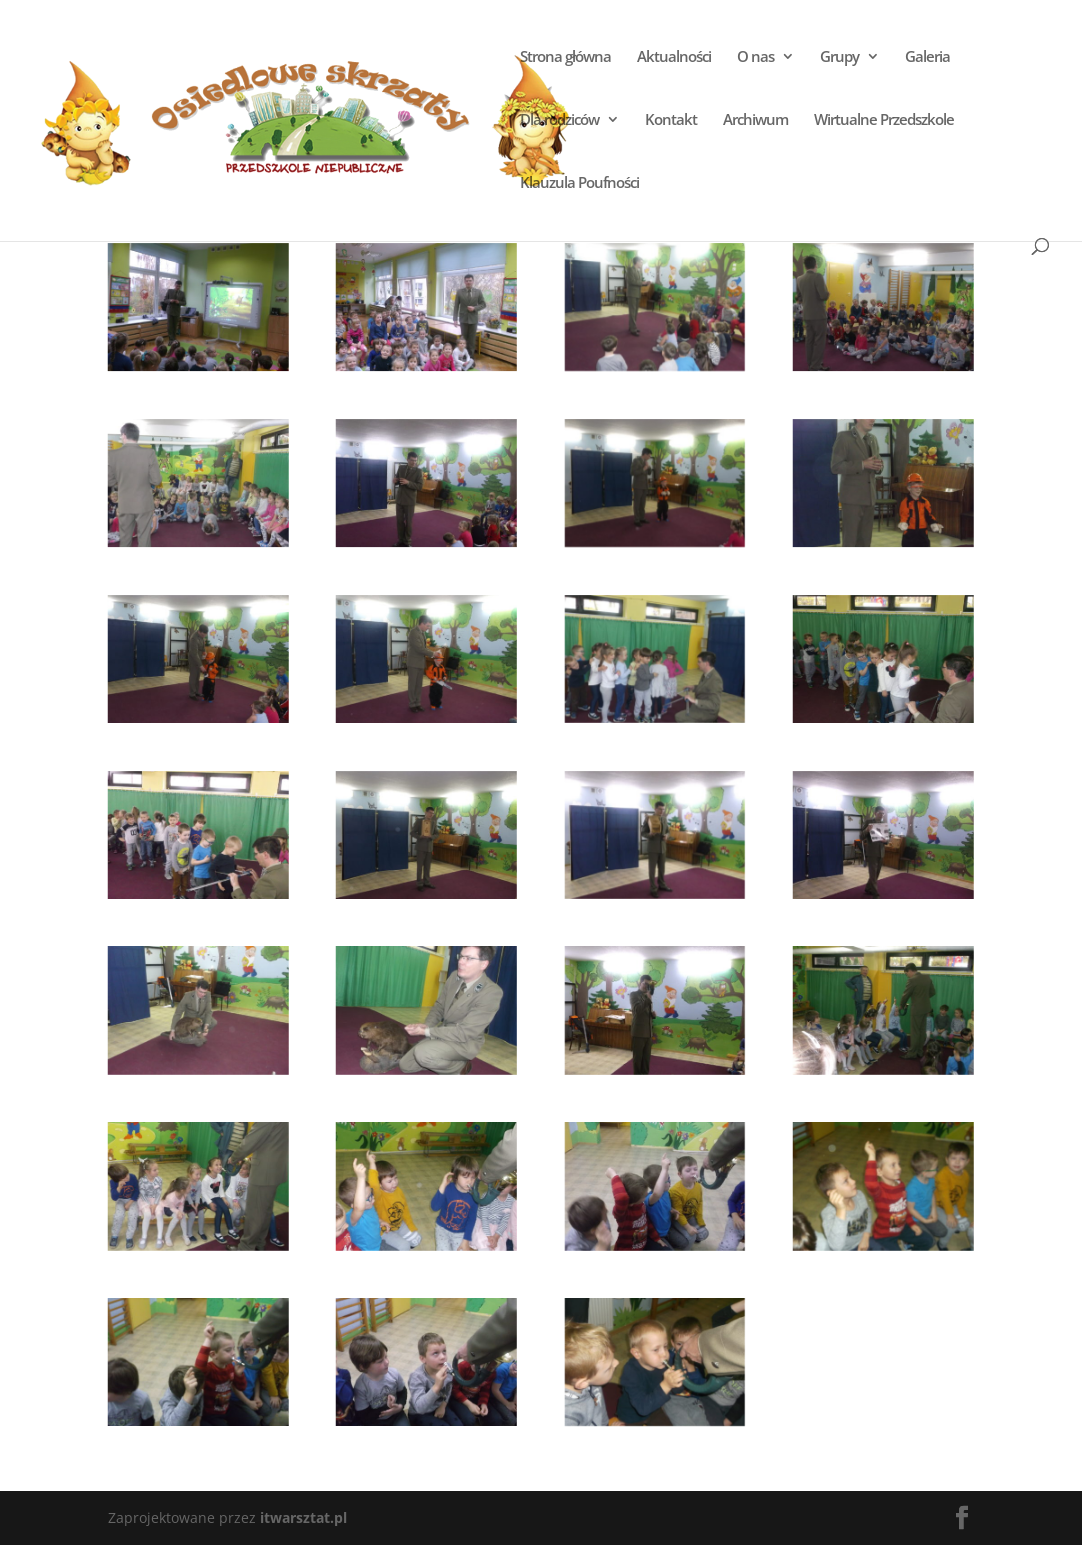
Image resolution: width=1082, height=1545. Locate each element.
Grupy (839, 57)
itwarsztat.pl (303, 1517)
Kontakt (671, 120)
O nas (755, 57)
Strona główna (565, 57)
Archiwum (755, 120)
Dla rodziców (559, 120)
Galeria (927, 57)
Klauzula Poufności (579, 183)
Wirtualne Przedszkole (884, 120)
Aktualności (674, 57)
